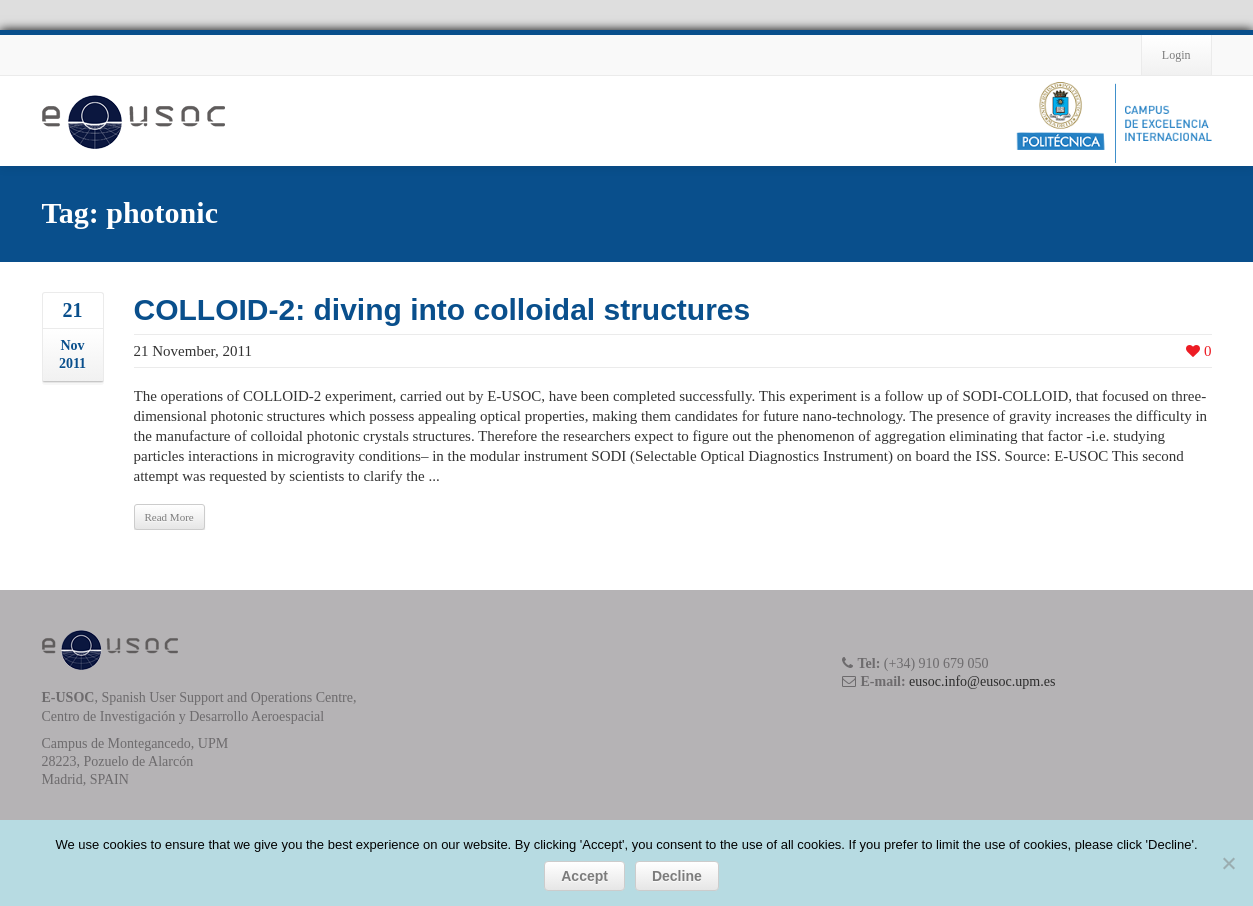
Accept (584, 876)
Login (1176, 55)
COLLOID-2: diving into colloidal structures (442, 309)
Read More (169, 517)
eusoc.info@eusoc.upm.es (982, 681)
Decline (677, 876)
